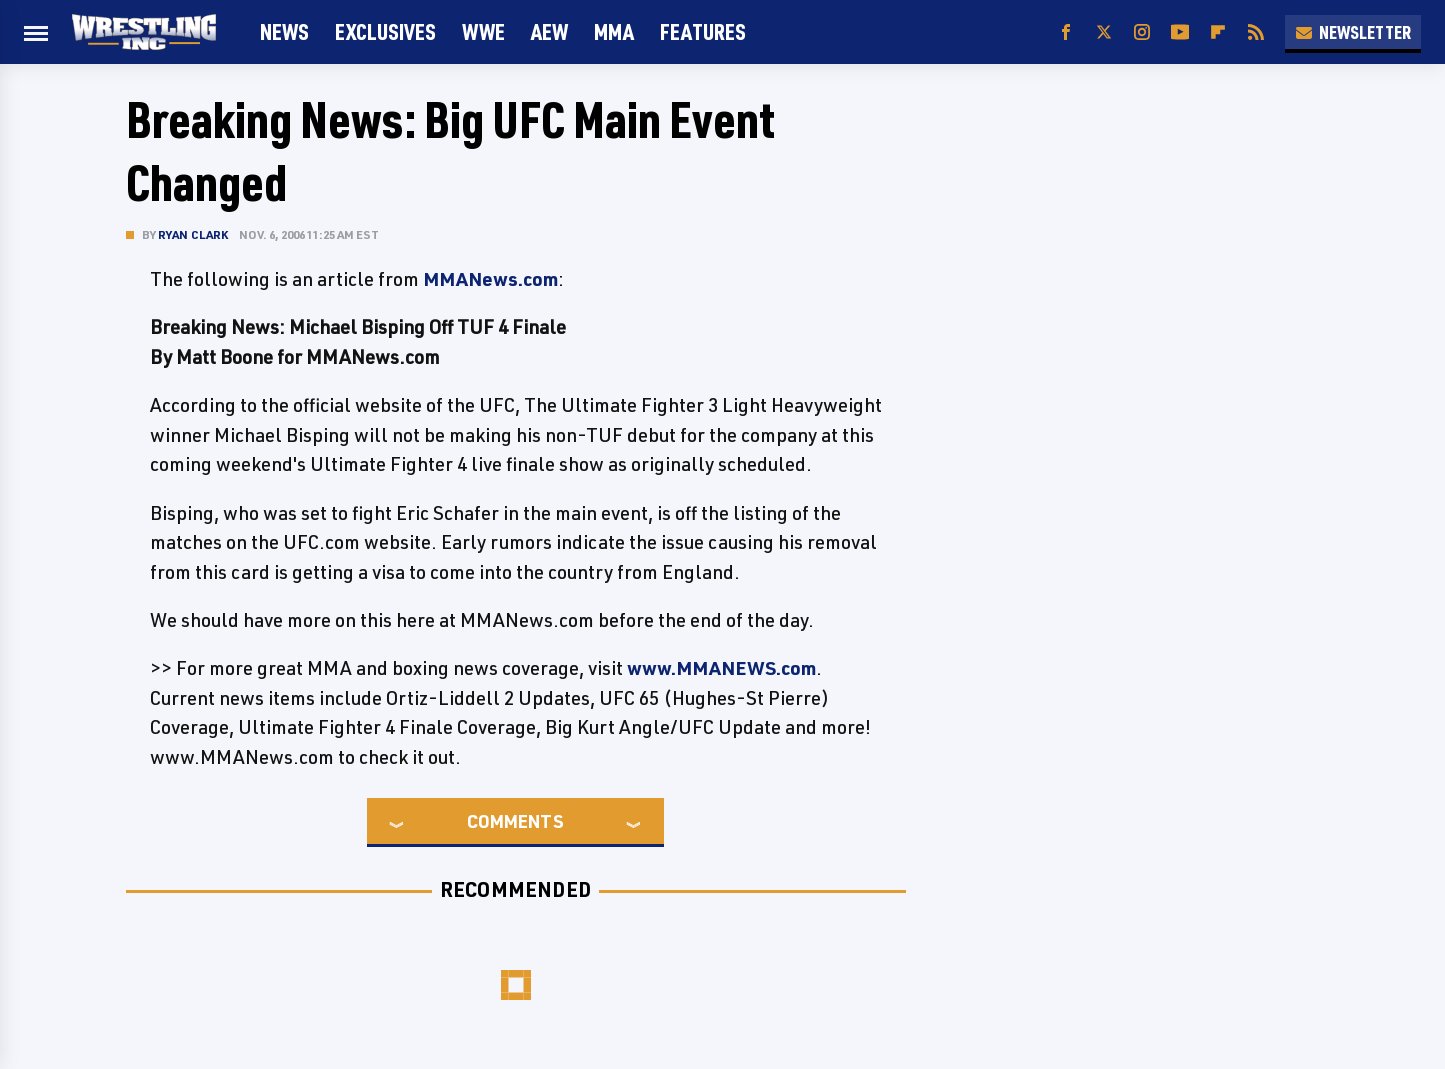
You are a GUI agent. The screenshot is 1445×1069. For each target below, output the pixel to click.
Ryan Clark (193, 234)
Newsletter (1353, 32)
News (284, 31)
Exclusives (385, 31)
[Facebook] (1066, 32)
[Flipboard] (1218, 32)
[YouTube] (1180, 32)
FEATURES (703, 31)
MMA (614, 31)
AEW (549, 31)
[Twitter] (1104, 32)
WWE (483, 31)
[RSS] (1256, 32)
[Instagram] (1142, 32)
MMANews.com (490, 279)
